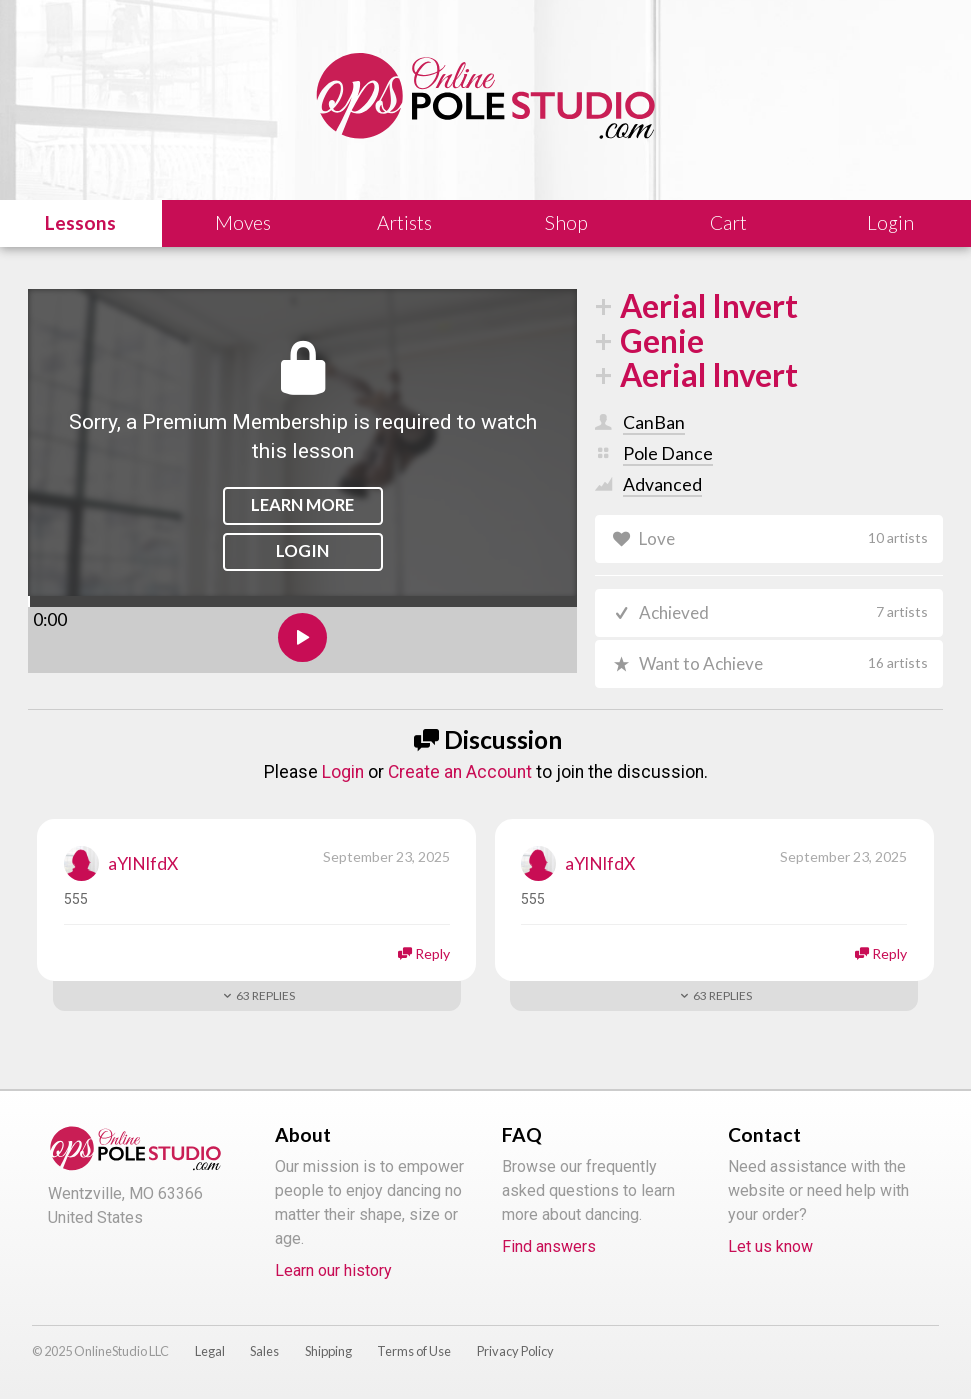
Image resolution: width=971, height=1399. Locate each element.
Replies (265, 999)
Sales (264, 1354)
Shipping (328, 1354)
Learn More (302, 504)
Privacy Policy (515, 1354)
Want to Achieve (784, 666)
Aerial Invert (709, 306)
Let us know (770, 1249)
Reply (432, 957)
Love (784, 538)
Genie (662, 341)
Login (302, 550)
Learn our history (333, 1273)
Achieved (784, 613)
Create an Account (460, 775)
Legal (210, 1354)
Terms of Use (414, 1354)
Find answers (549, 1249)
